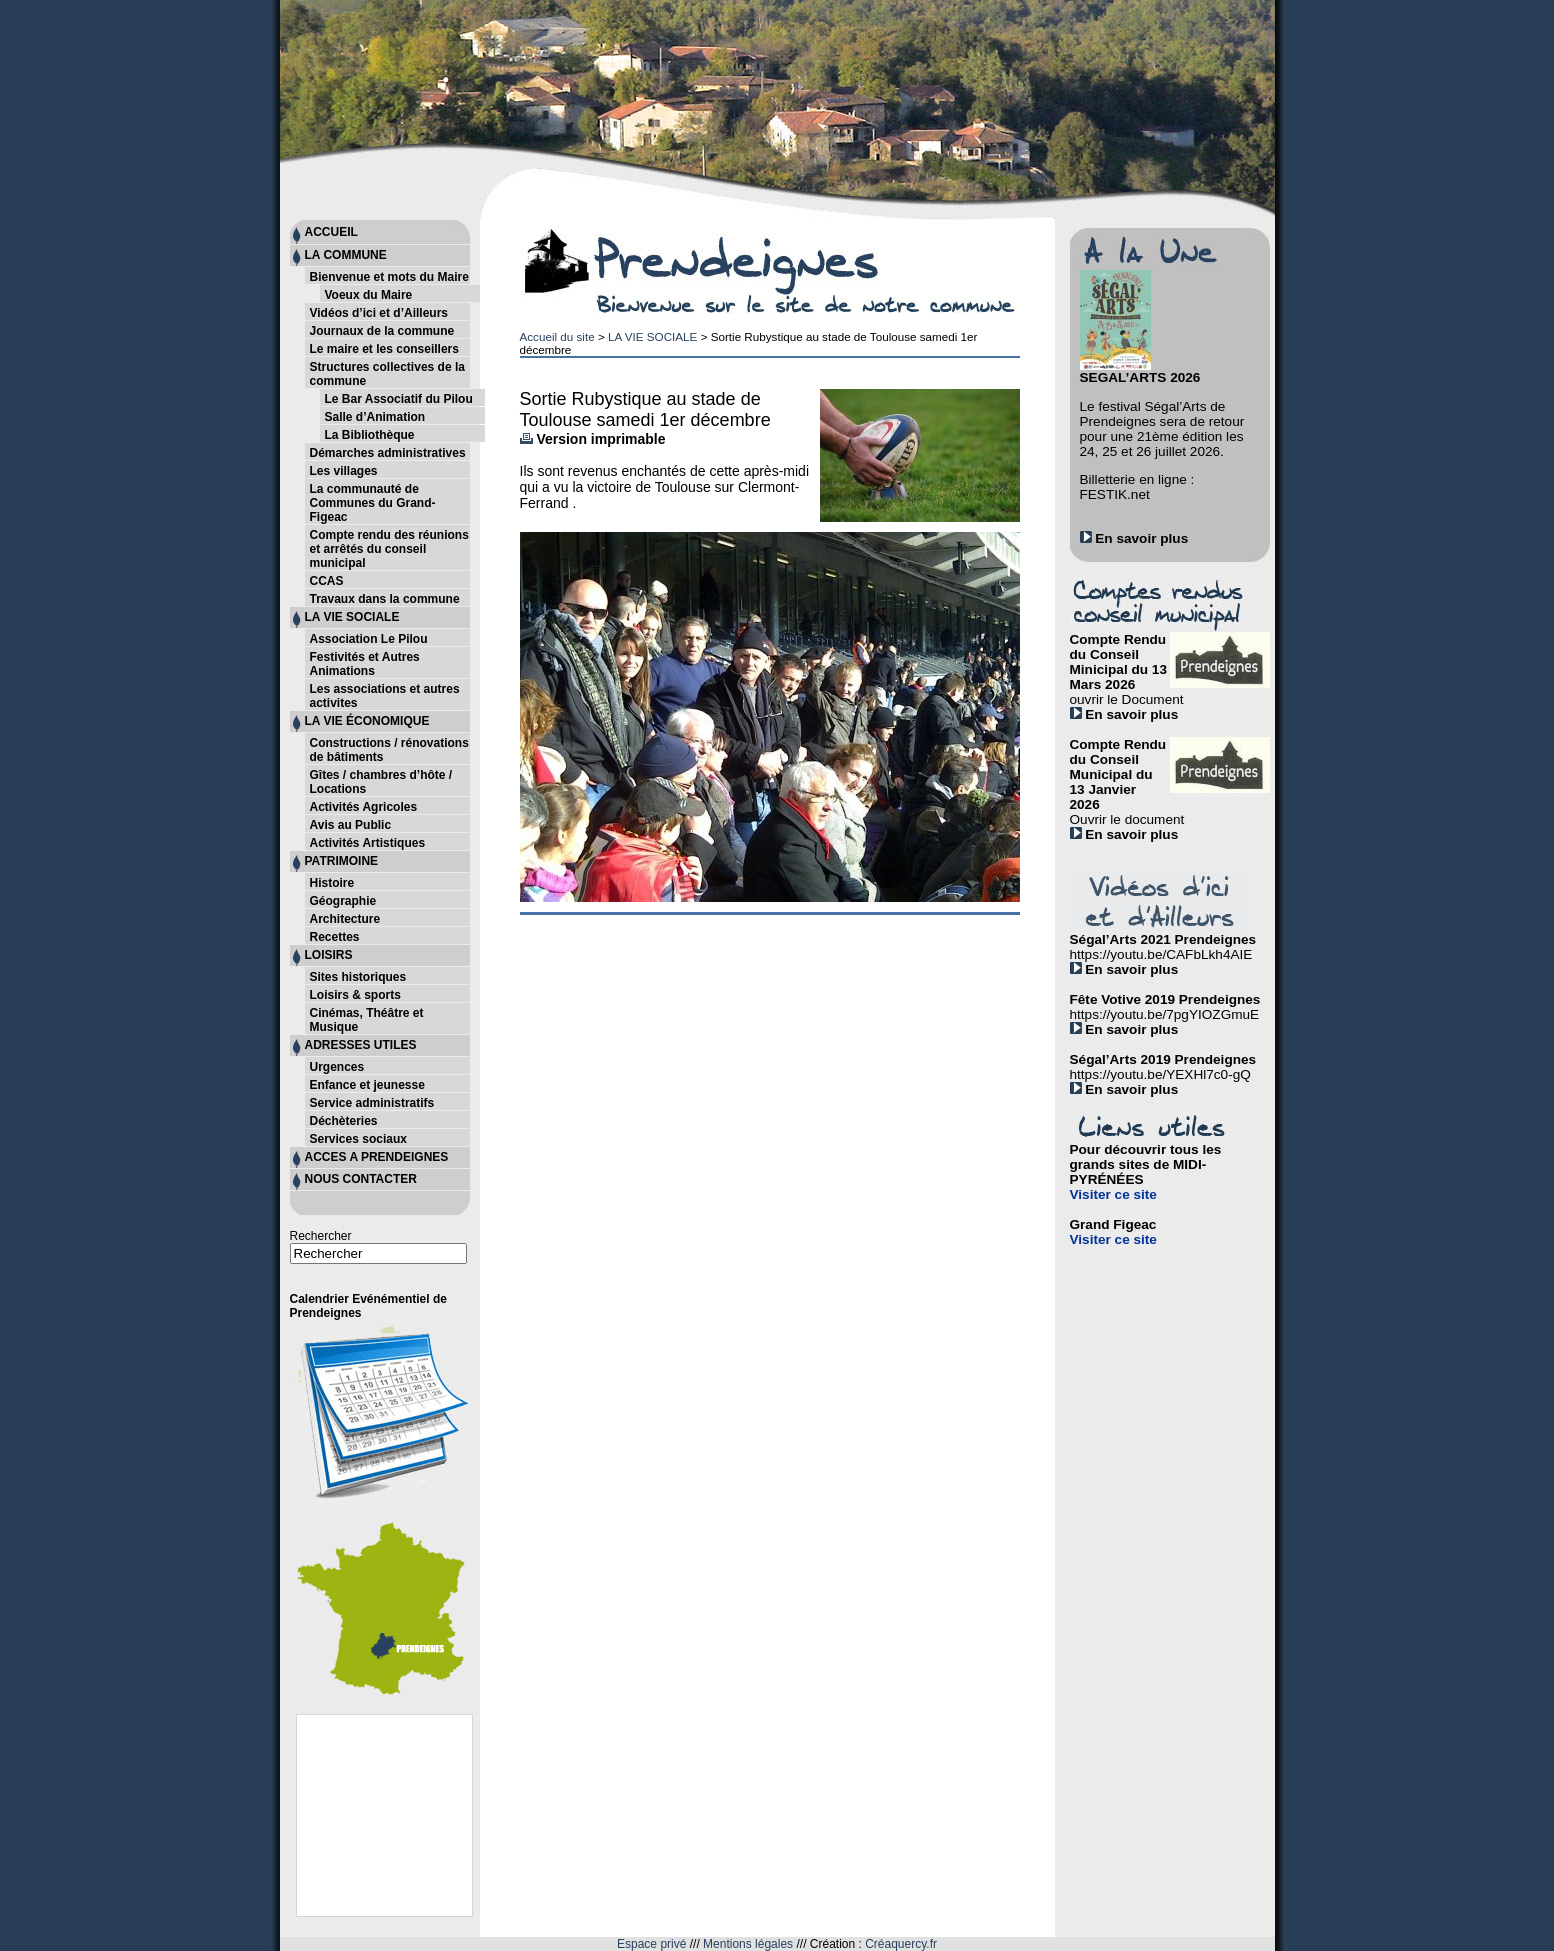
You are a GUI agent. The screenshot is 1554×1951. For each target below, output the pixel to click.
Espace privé (651, 1944)
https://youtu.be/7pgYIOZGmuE (1165, 1014)
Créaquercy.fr (901, 1944)
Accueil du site (557, 336)
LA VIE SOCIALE (652, 336)
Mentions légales (748, 1944)
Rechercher (321, 1236)
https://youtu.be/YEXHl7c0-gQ (1160, 1074)
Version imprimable (593, 439)
